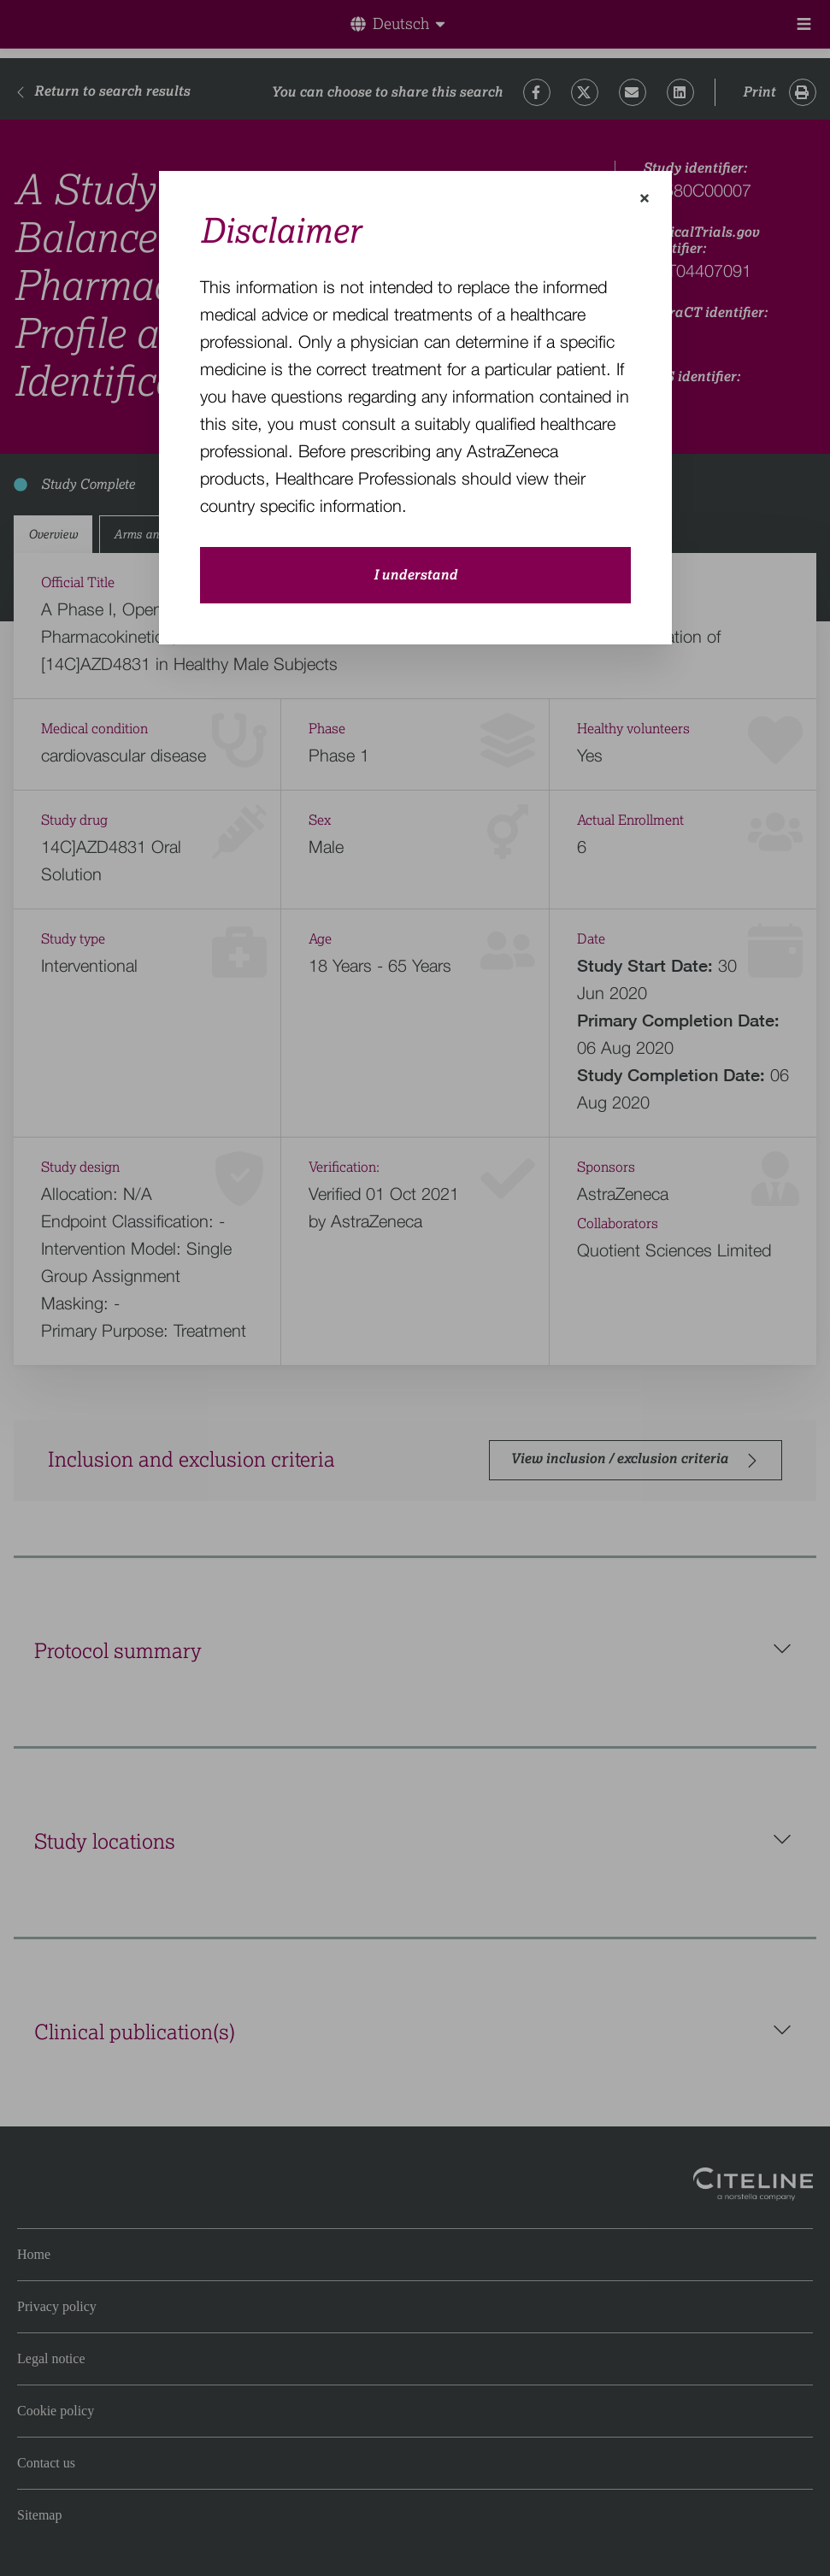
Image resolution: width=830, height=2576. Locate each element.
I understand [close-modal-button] (415, 575)
